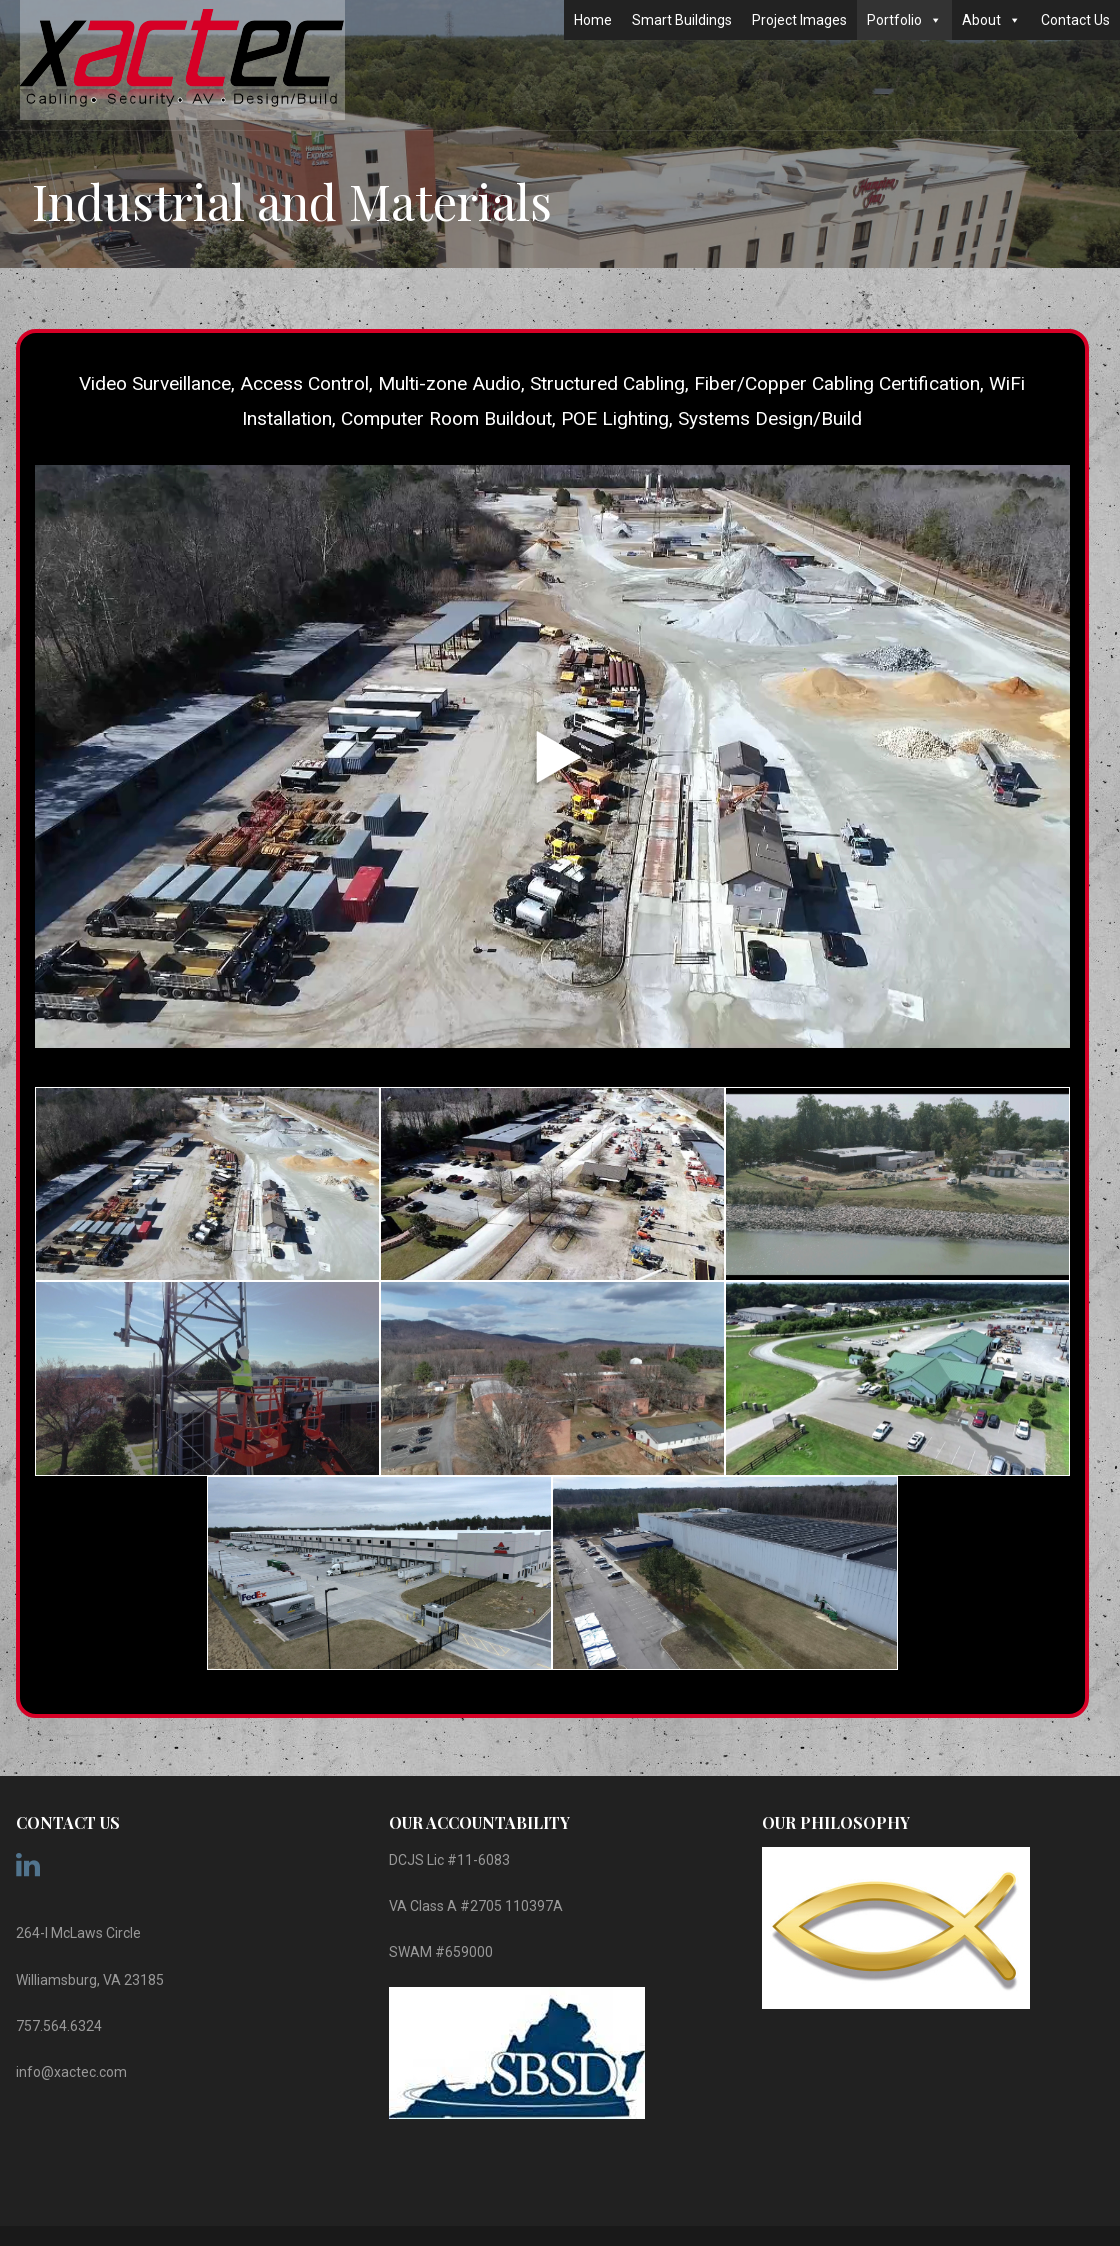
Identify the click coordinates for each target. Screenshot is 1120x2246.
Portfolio (904, 20)
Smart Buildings (682, 20)
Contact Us (1075, 20)
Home (593, 20)
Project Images (799, 20)
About (991, 20)
